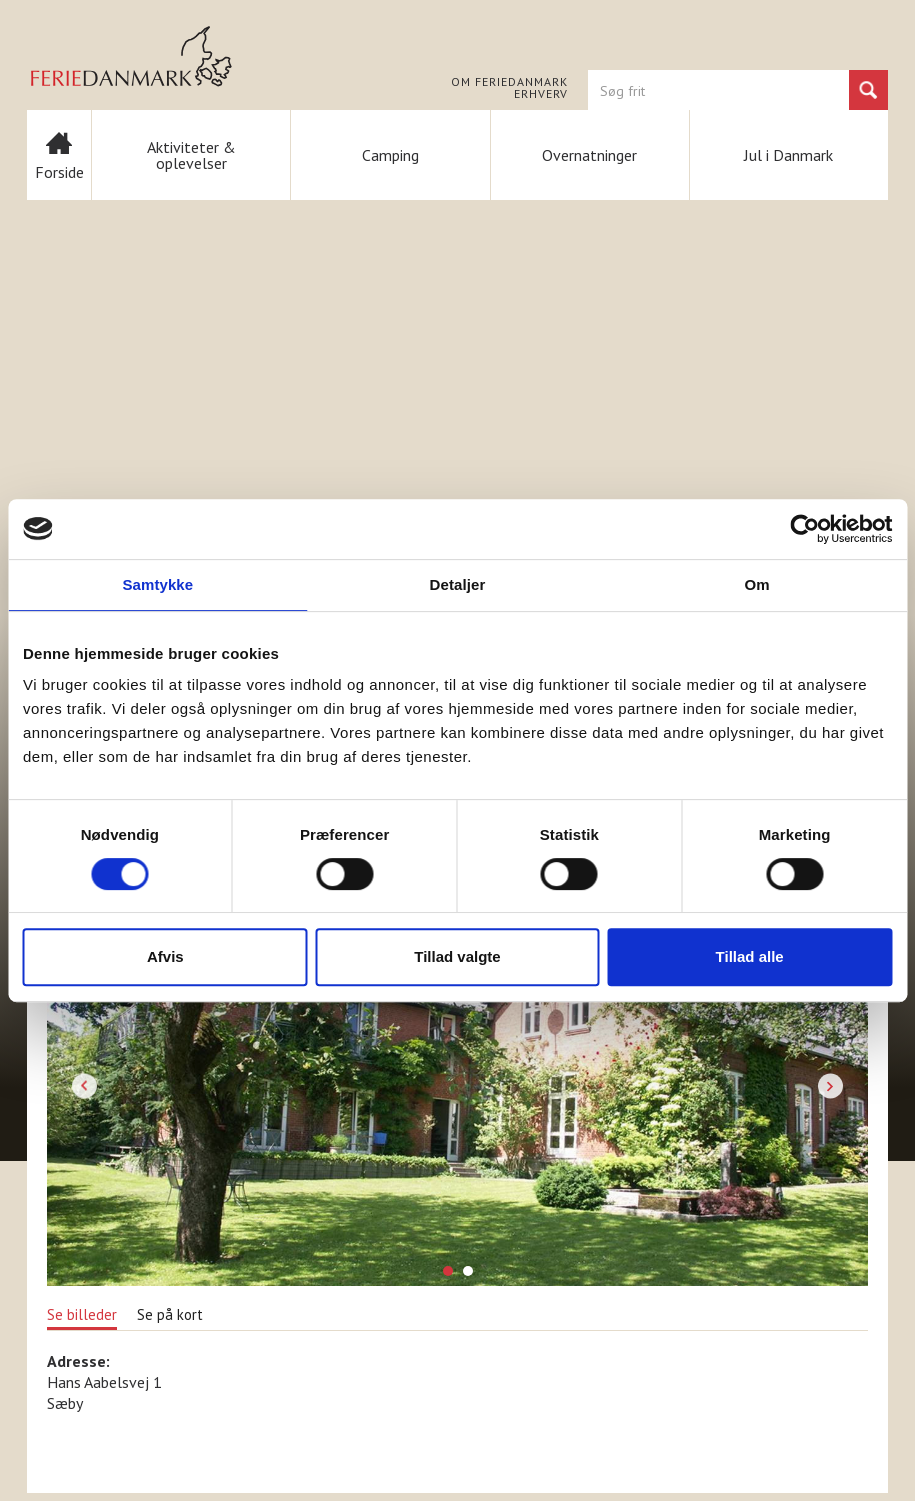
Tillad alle (750, 956)
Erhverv (541, 94)
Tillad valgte (457, 956)
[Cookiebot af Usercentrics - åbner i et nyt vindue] (804, 529)
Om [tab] (757, 584)
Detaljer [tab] (458, 584)
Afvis (165, 956)
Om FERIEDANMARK (509, 82)
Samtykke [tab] (157, 584)
